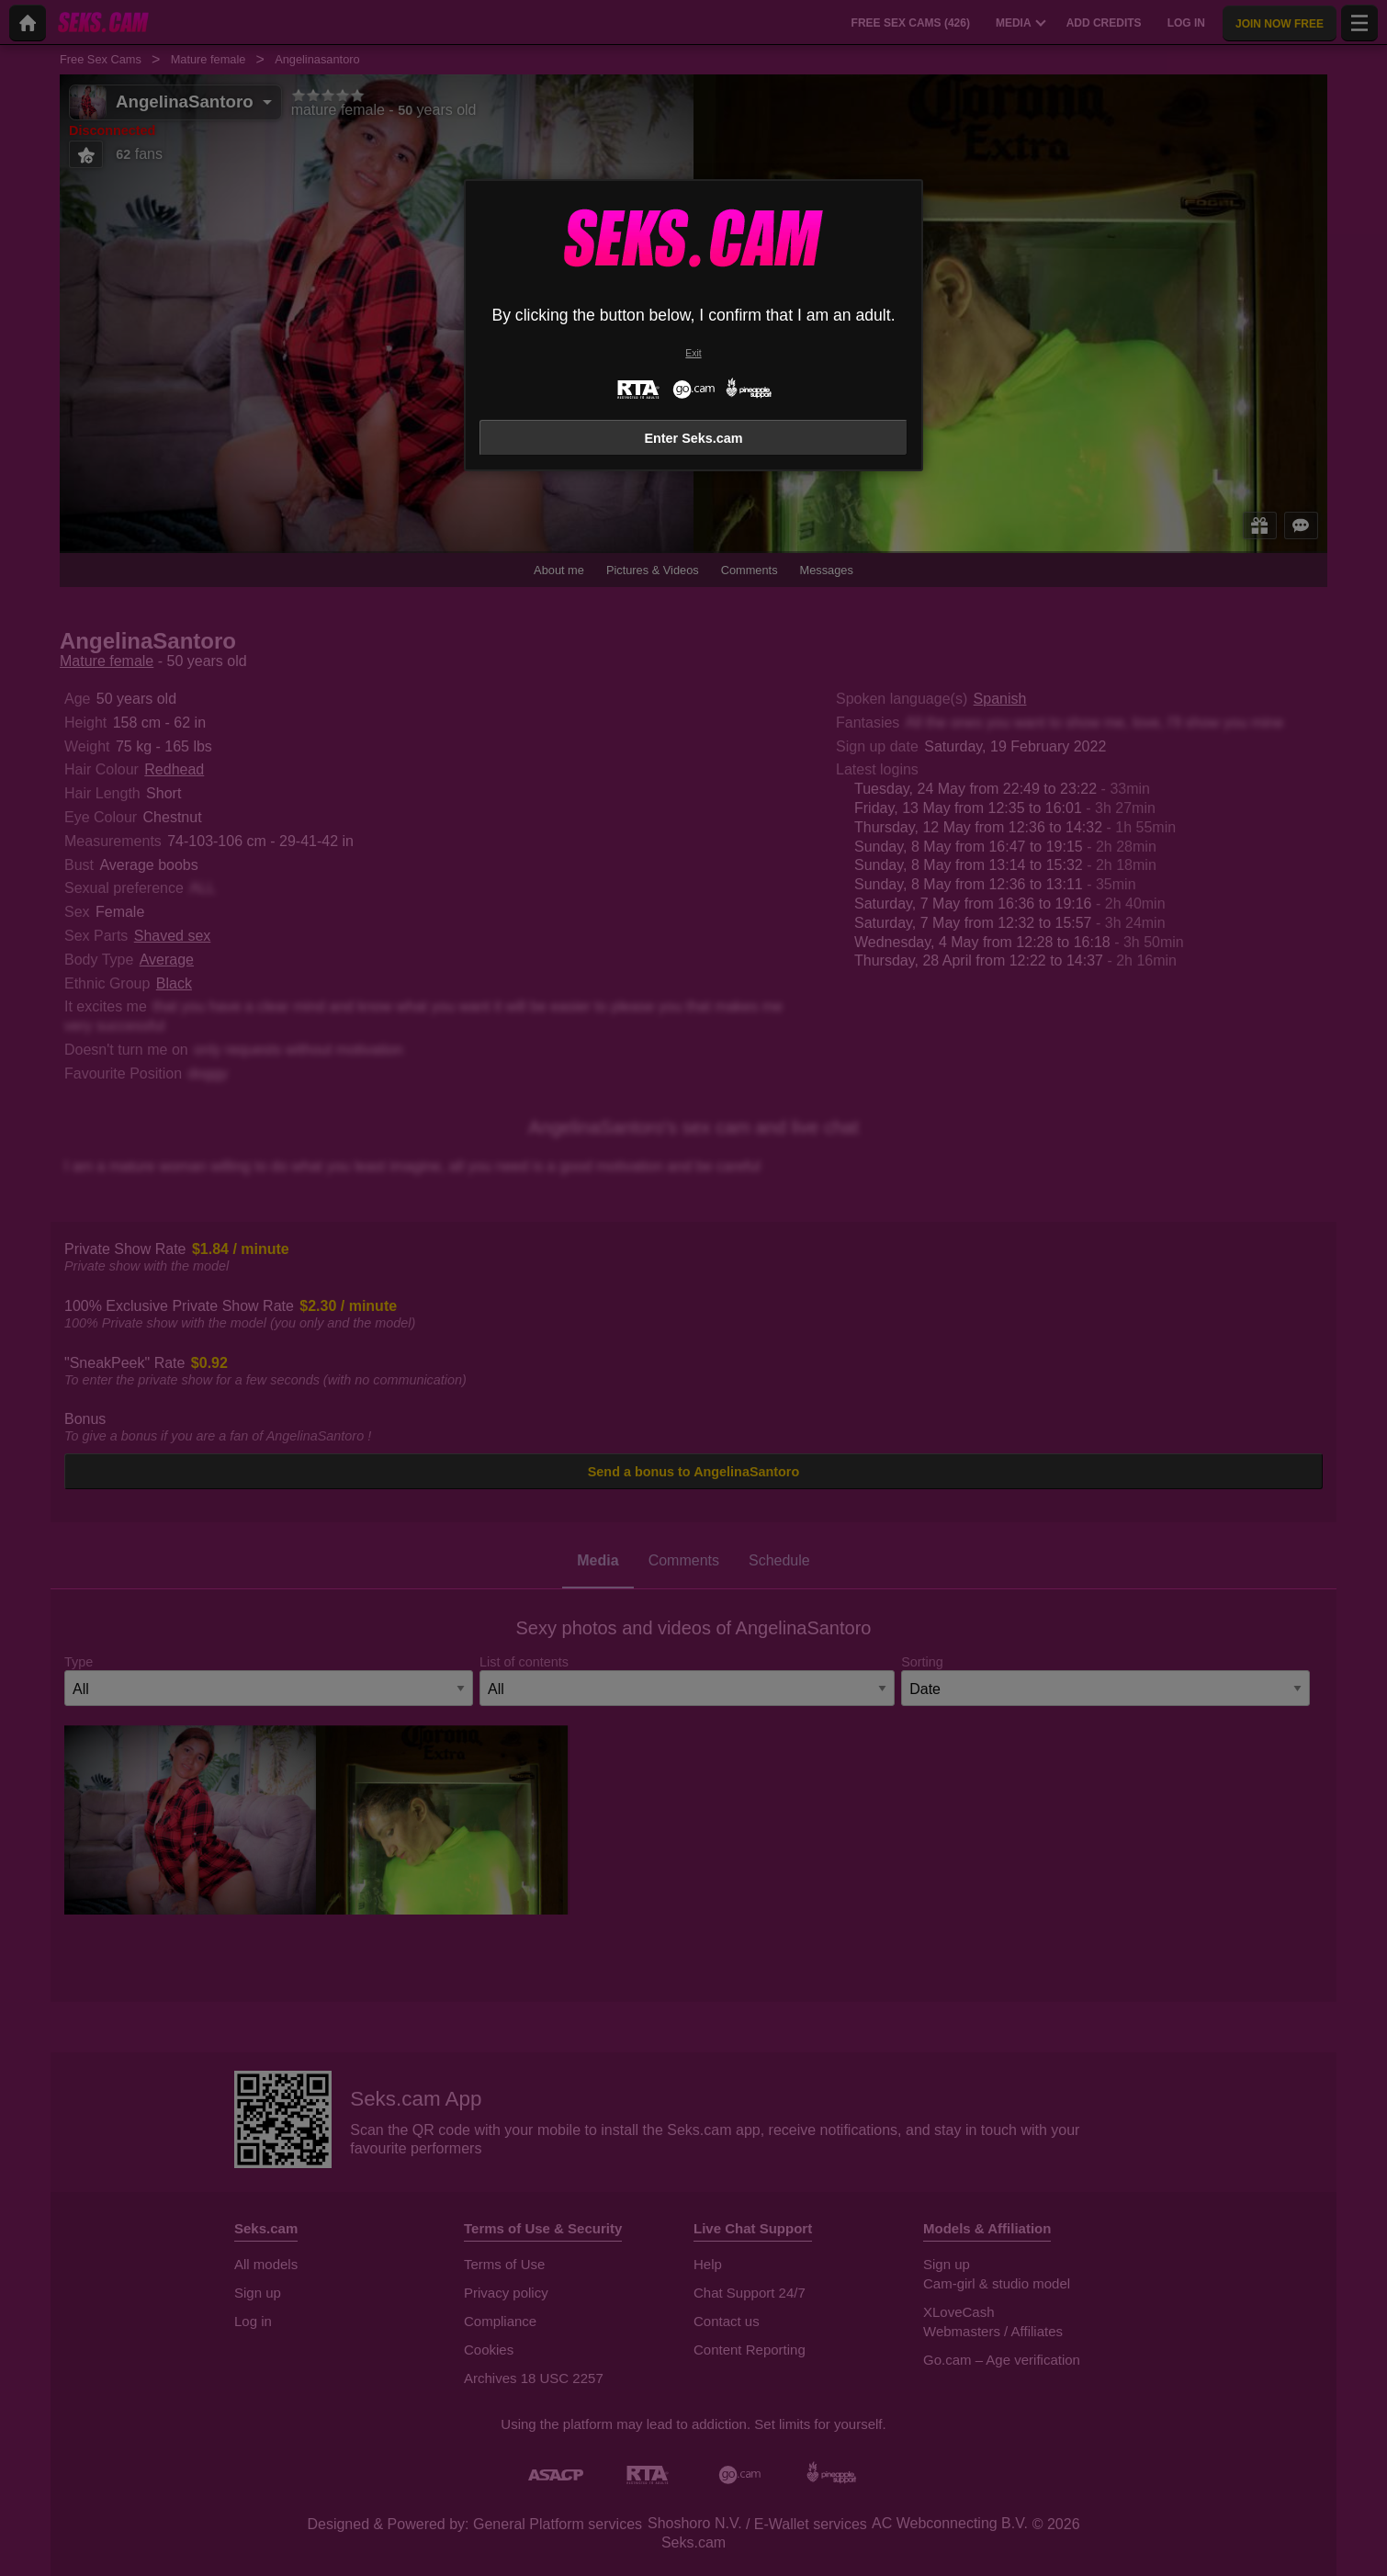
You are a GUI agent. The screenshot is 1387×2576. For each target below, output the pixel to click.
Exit (693, 353)
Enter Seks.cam (693, 438)
